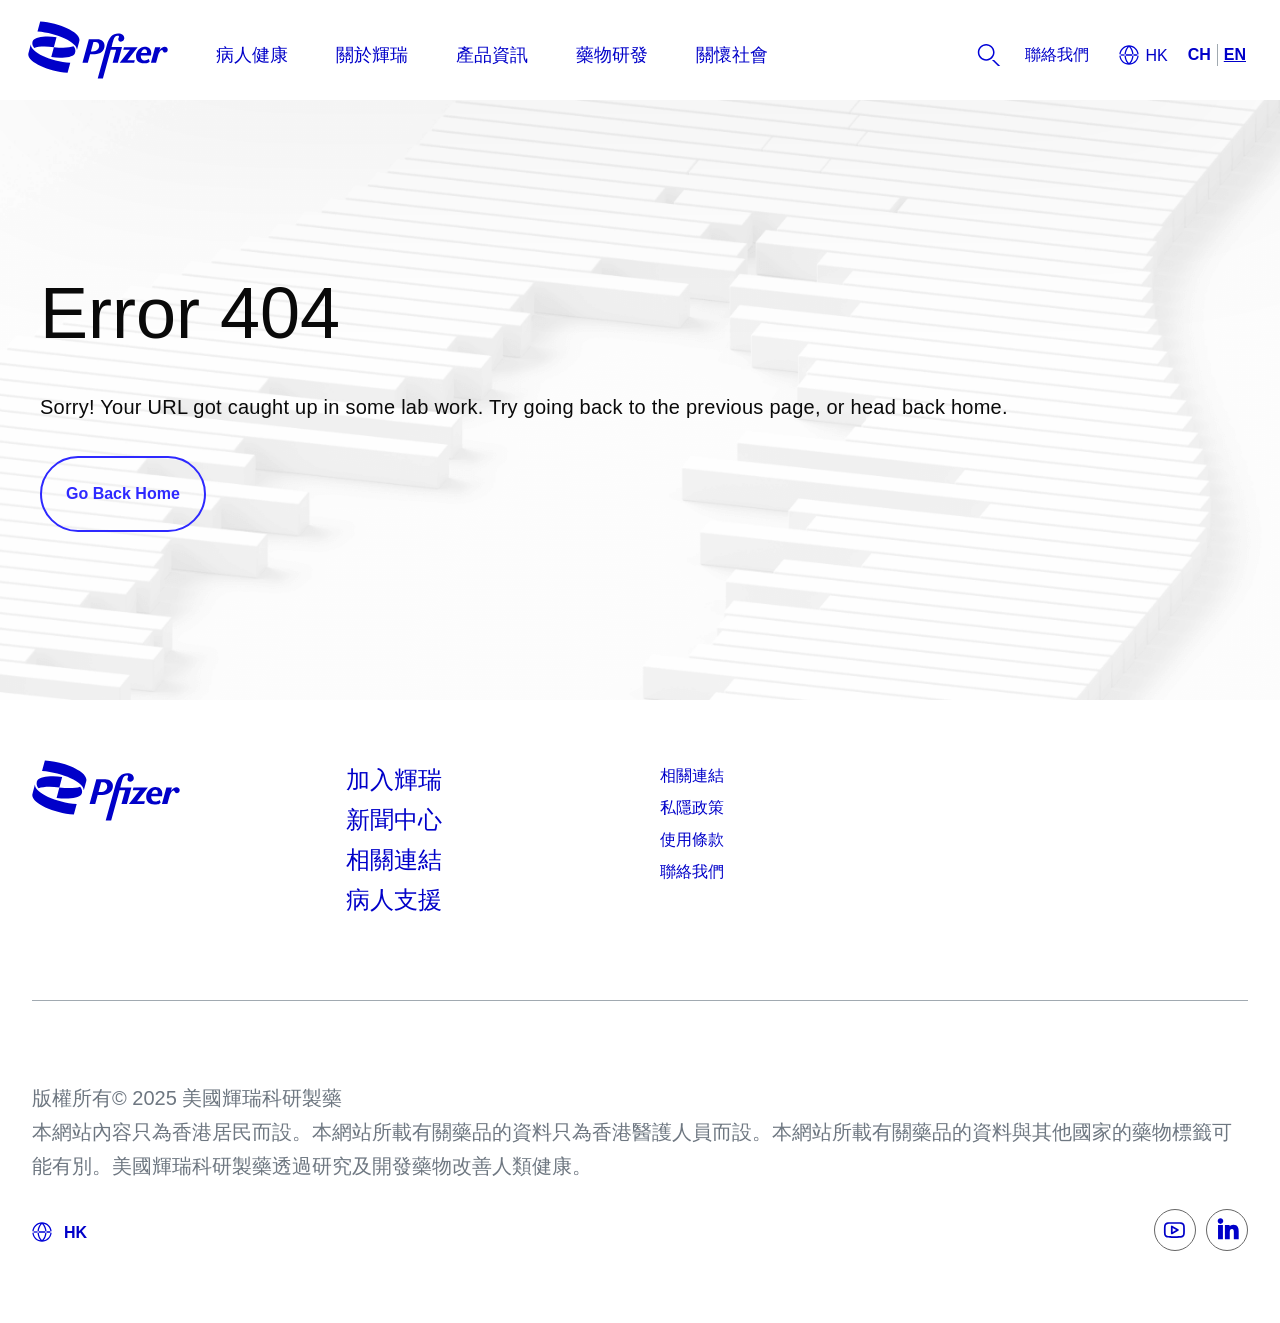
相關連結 (394, 859)
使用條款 (692, 839)
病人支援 (394, 899)
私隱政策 (692, 807)
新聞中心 (394, 819)
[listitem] (1057, 55)
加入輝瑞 (394, 779)
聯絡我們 (692, 871)
